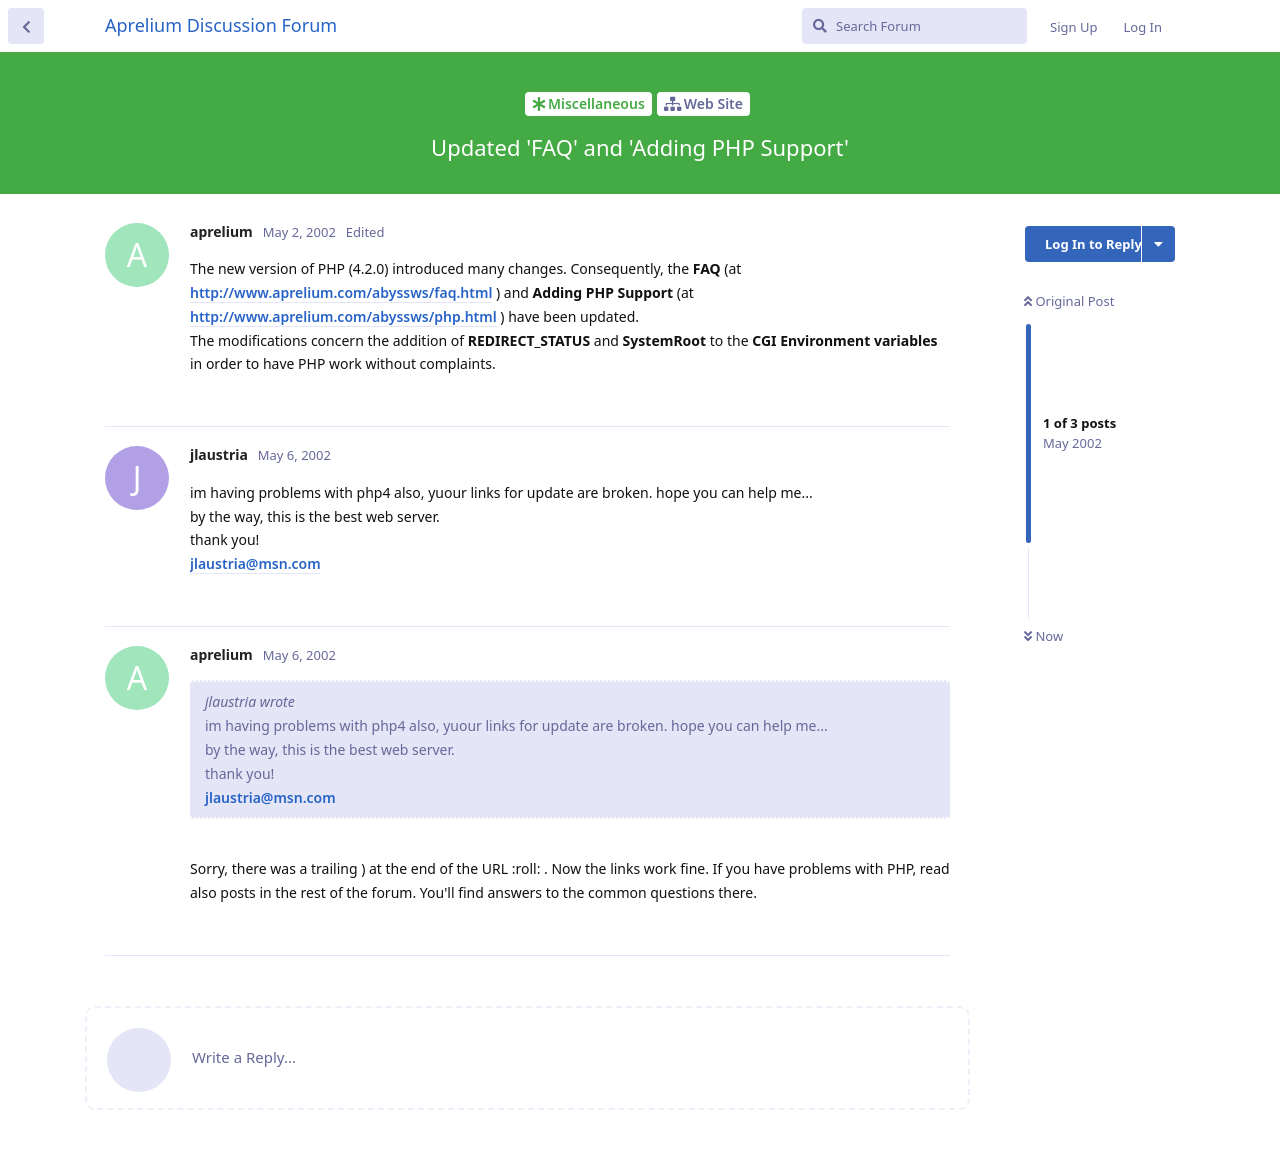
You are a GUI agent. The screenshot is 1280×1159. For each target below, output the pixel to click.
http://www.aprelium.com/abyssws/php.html (343, 316)
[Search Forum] (914, 26)
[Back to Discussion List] (26, 26)
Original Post (1069, 301)
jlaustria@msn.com (255, 563)
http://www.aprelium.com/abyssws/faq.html (341, 292)
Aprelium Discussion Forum (221, 25)
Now (1043, 636)
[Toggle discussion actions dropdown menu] (1158, 244)
